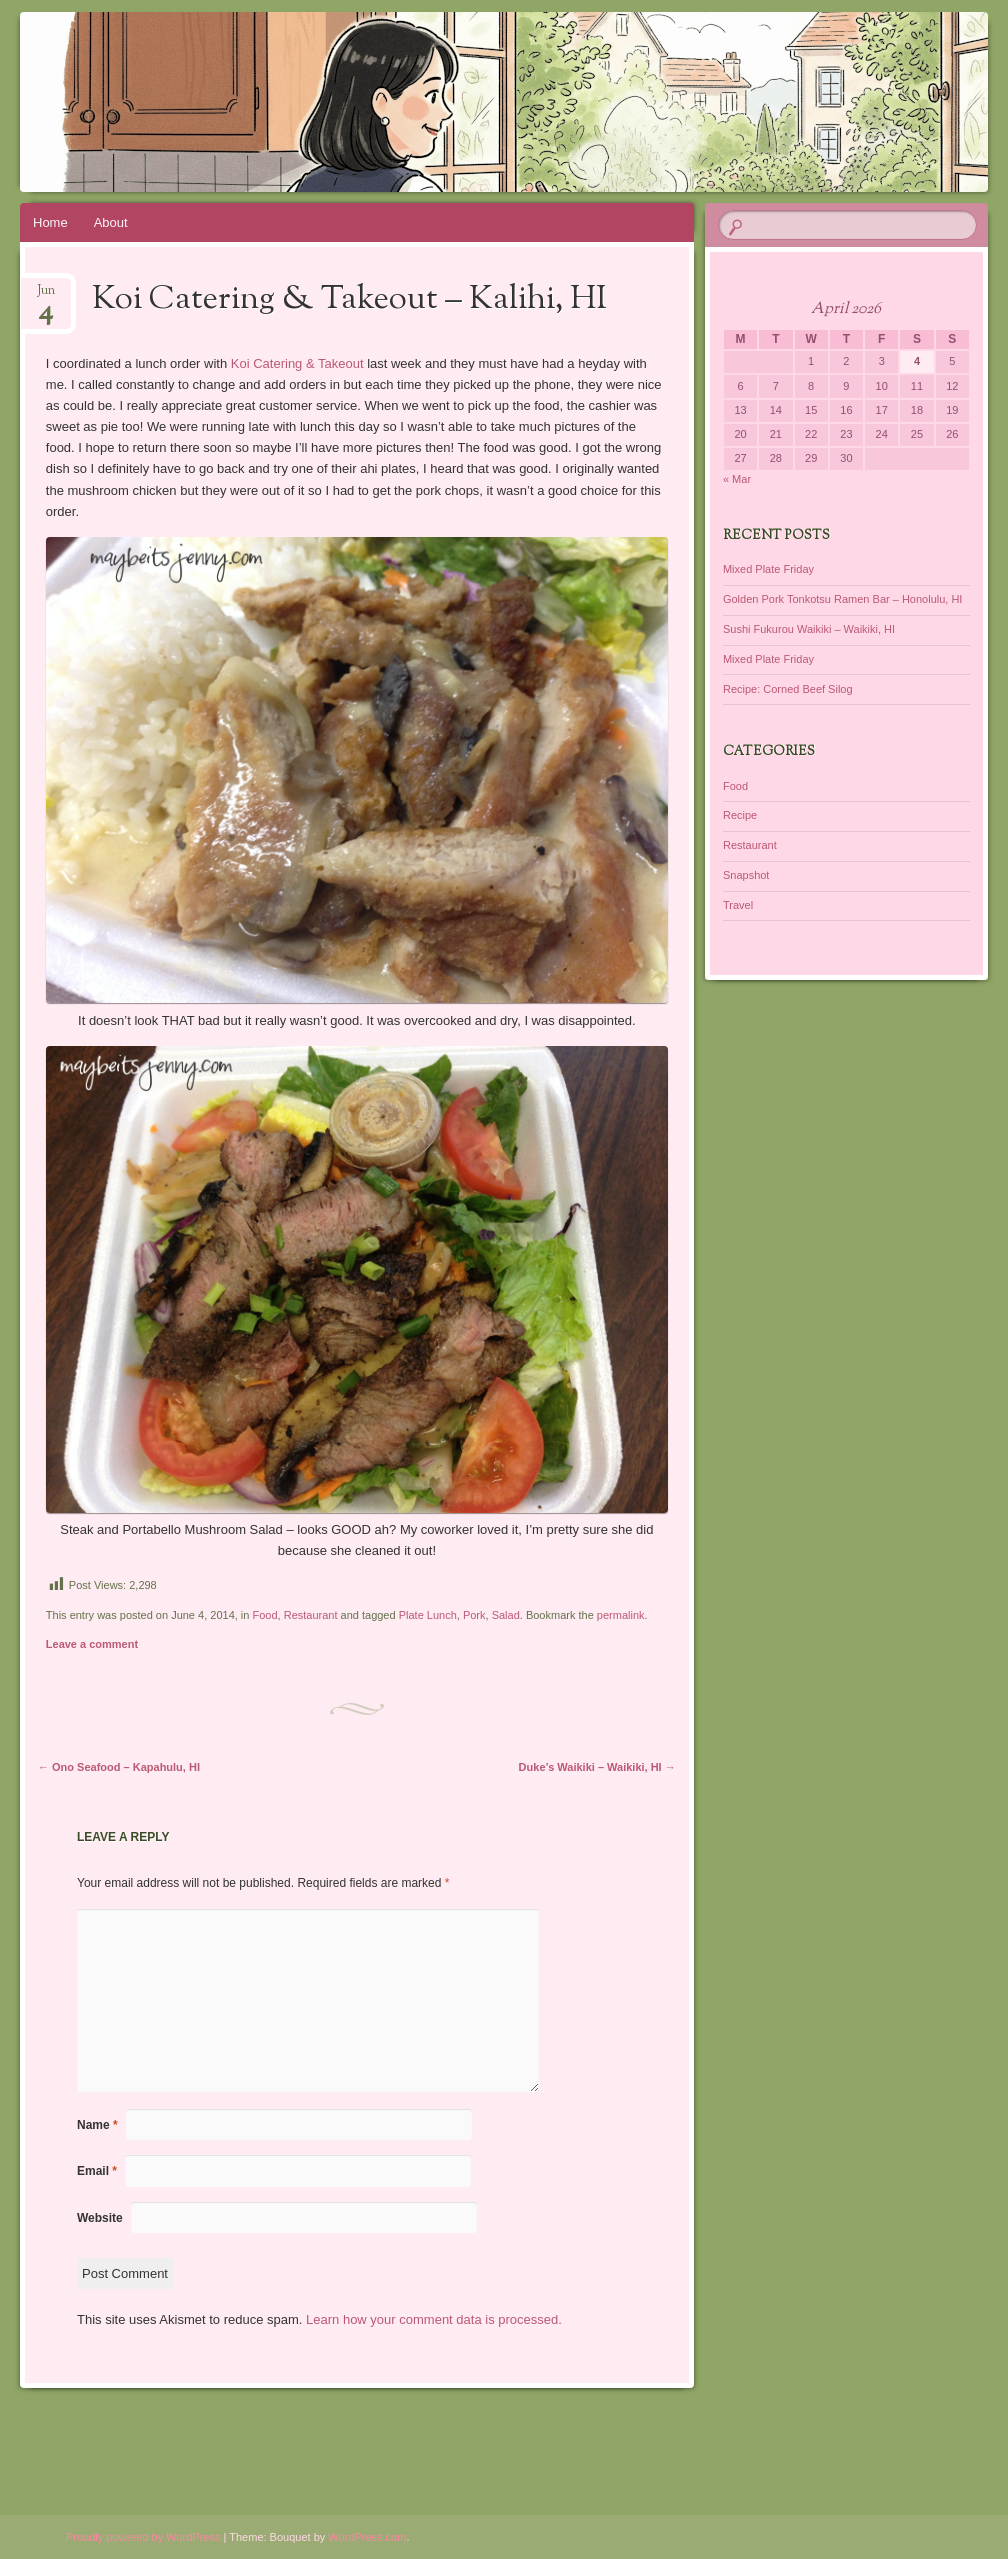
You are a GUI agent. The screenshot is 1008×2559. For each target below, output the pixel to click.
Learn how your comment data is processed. (434, 2319)
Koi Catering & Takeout (299, 363)
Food (264, 1615)
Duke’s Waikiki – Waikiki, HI (597, 1767)
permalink (621, 1615)
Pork (474, 1615)
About (111, 222)
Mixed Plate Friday (768, 569)
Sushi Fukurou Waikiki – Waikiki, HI (809, 629)
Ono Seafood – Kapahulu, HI (119, 1767)
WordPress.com (367, 2537)
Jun (46, 296)
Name (97, 2125)
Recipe (740, 815)
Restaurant (311, 1615)
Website (100, 2218)
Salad (506, 1615)
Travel (738, 905)
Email (97, 2171)
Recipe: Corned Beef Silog (788, 689)
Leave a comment (92, 1644)
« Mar (737, 479)
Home (50, 222)
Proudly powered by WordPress (143, 2537)
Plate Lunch (428, 1615)
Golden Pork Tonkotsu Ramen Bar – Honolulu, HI (842, 599)
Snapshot (746, 875)
